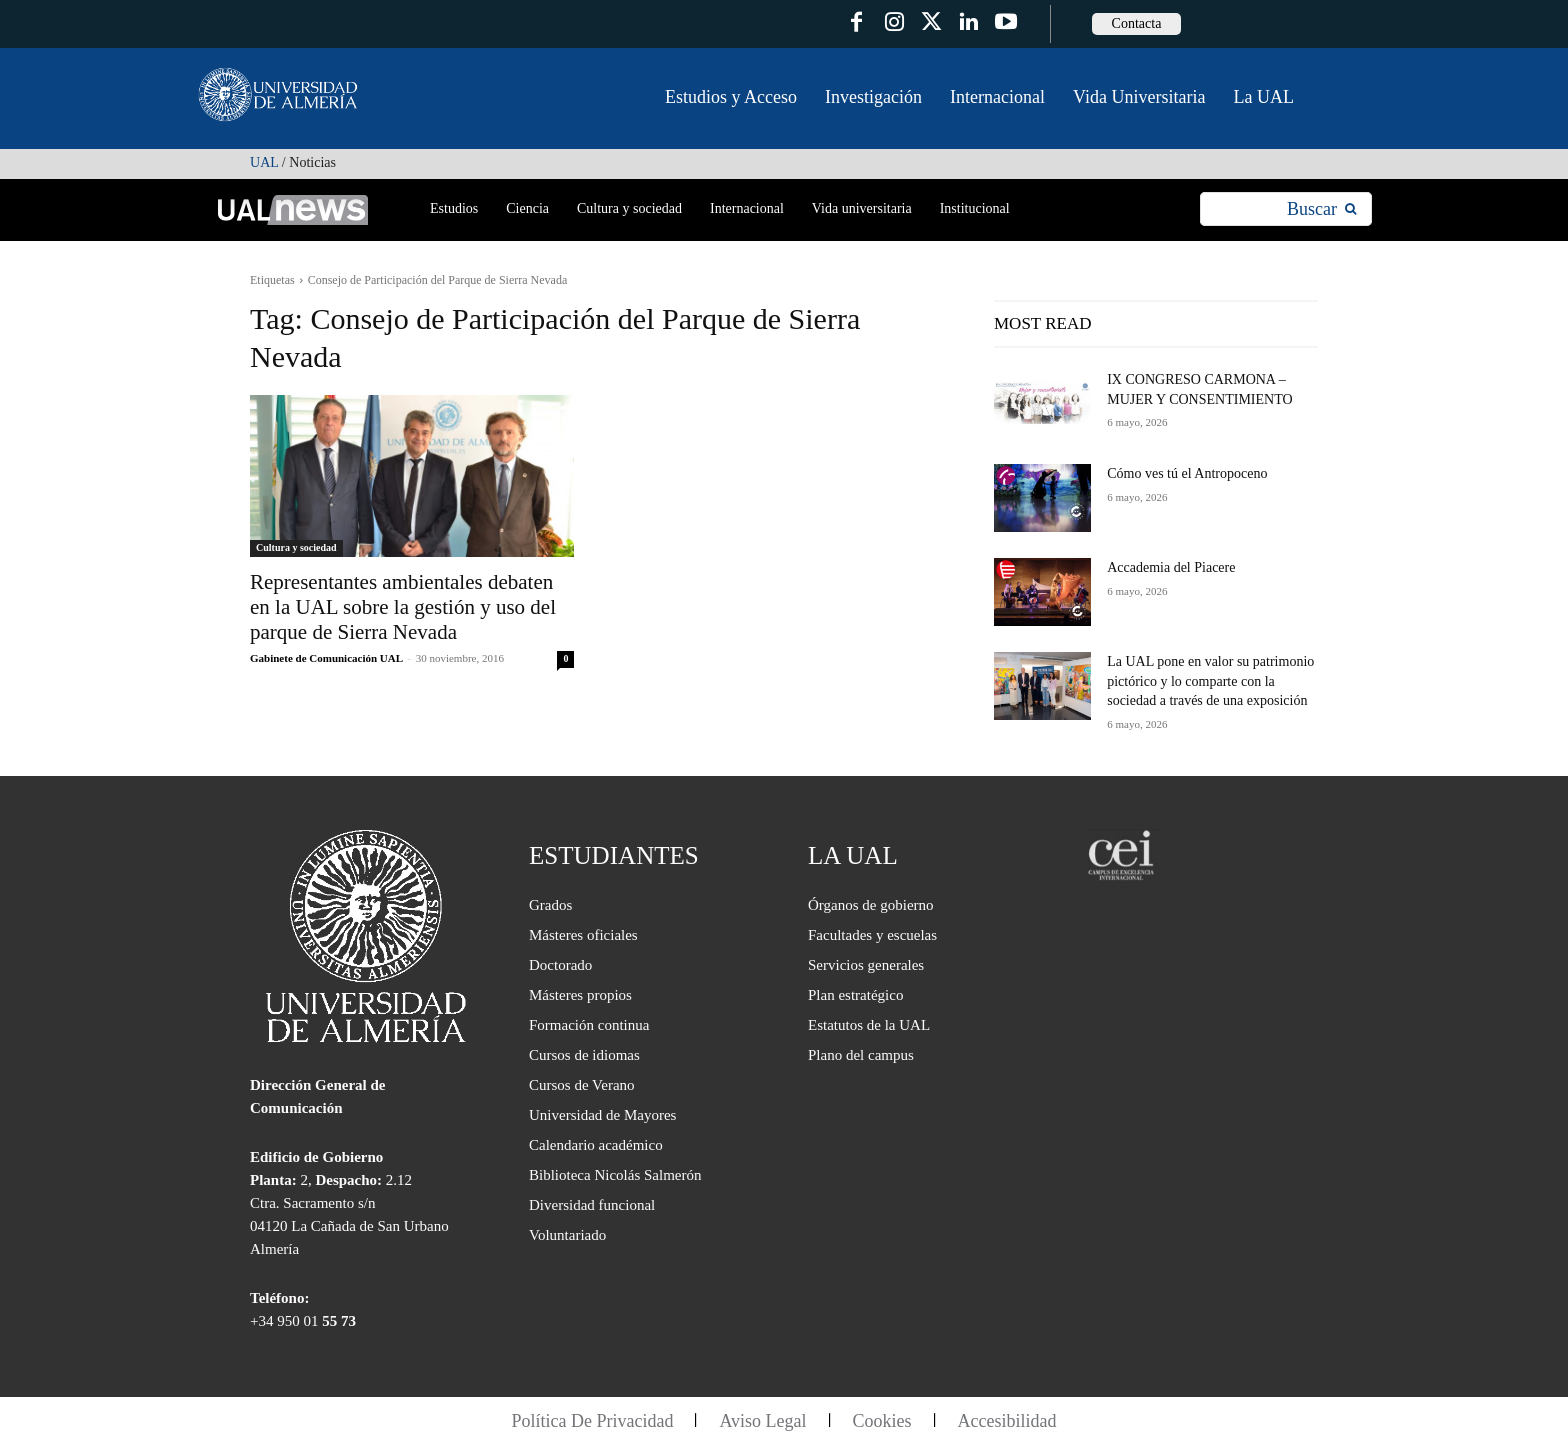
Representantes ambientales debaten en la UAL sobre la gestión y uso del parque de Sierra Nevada (403, 607)
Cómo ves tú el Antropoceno (1187, 473)
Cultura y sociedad (296, 547)
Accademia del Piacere (1171, 567)
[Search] (1321, 209)
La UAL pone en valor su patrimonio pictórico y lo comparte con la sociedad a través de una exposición (1210, 681)
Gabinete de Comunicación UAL (326, 658)
